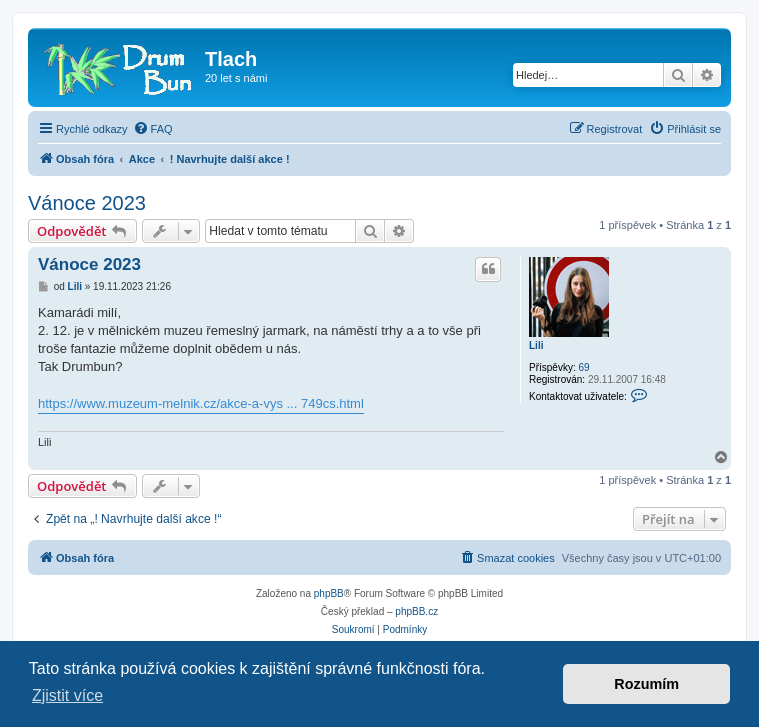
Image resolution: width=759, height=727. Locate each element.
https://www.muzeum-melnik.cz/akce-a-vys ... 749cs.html (201, 403)
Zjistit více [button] (67, 695)
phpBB (329, 593)
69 (583, 367)
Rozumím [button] (646, 684)
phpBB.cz (416, 611)
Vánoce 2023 (87, 203)
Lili (536, 345)
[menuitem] (153, 129)
